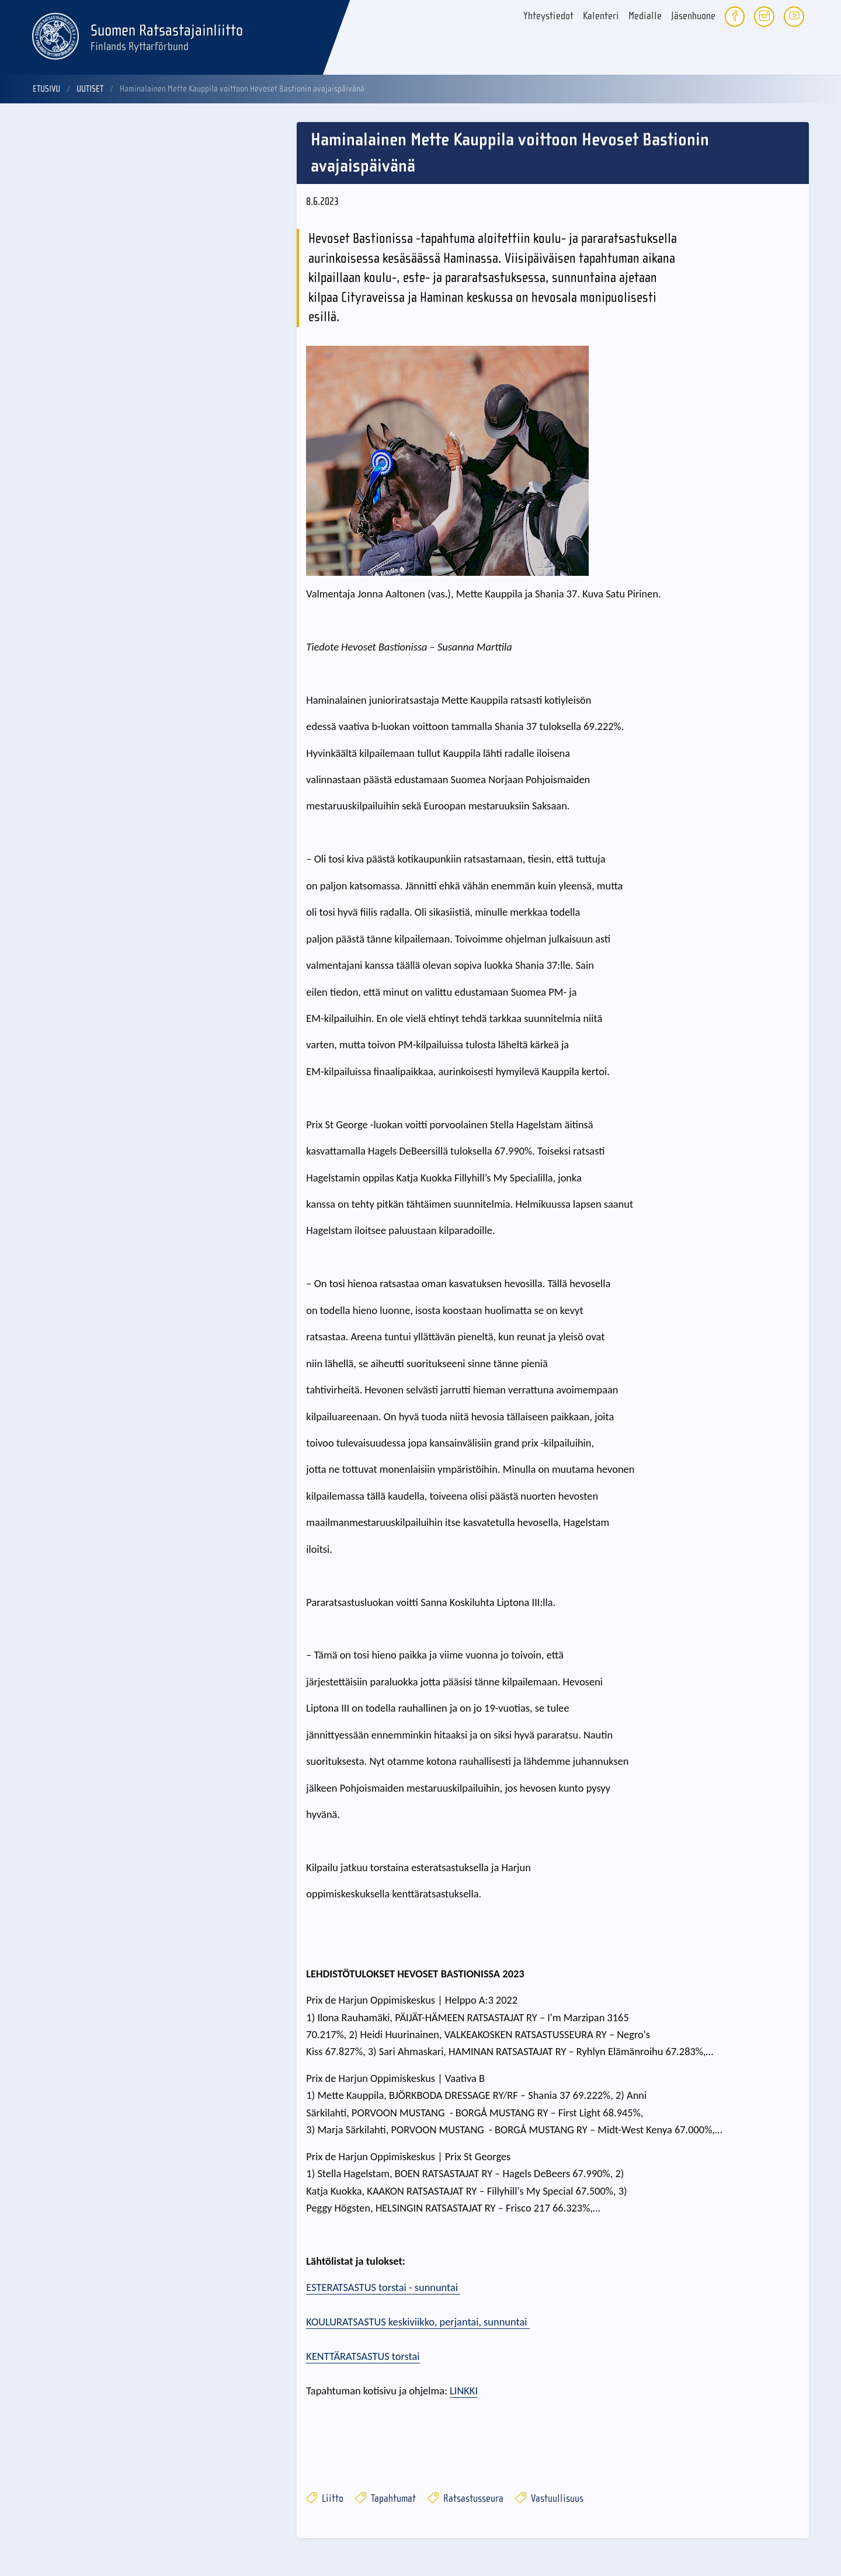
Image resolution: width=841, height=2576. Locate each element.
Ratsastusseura (465, 2498)
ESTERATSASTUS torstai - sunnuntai (383, 2287)
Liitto (324, 2498)
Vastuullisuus (549, 2498)
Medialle (645, 16)
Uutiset (90, 89)
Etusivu (46, 89)
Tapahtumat (385, 2498)
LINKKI (464, 2390)
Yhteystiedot (548, 16)
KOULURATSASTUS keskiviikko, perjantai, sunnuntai (417, 2321)
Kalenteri (601, 16)
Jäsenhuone (693, 16)
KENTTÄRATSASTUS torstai (362, 2356)
